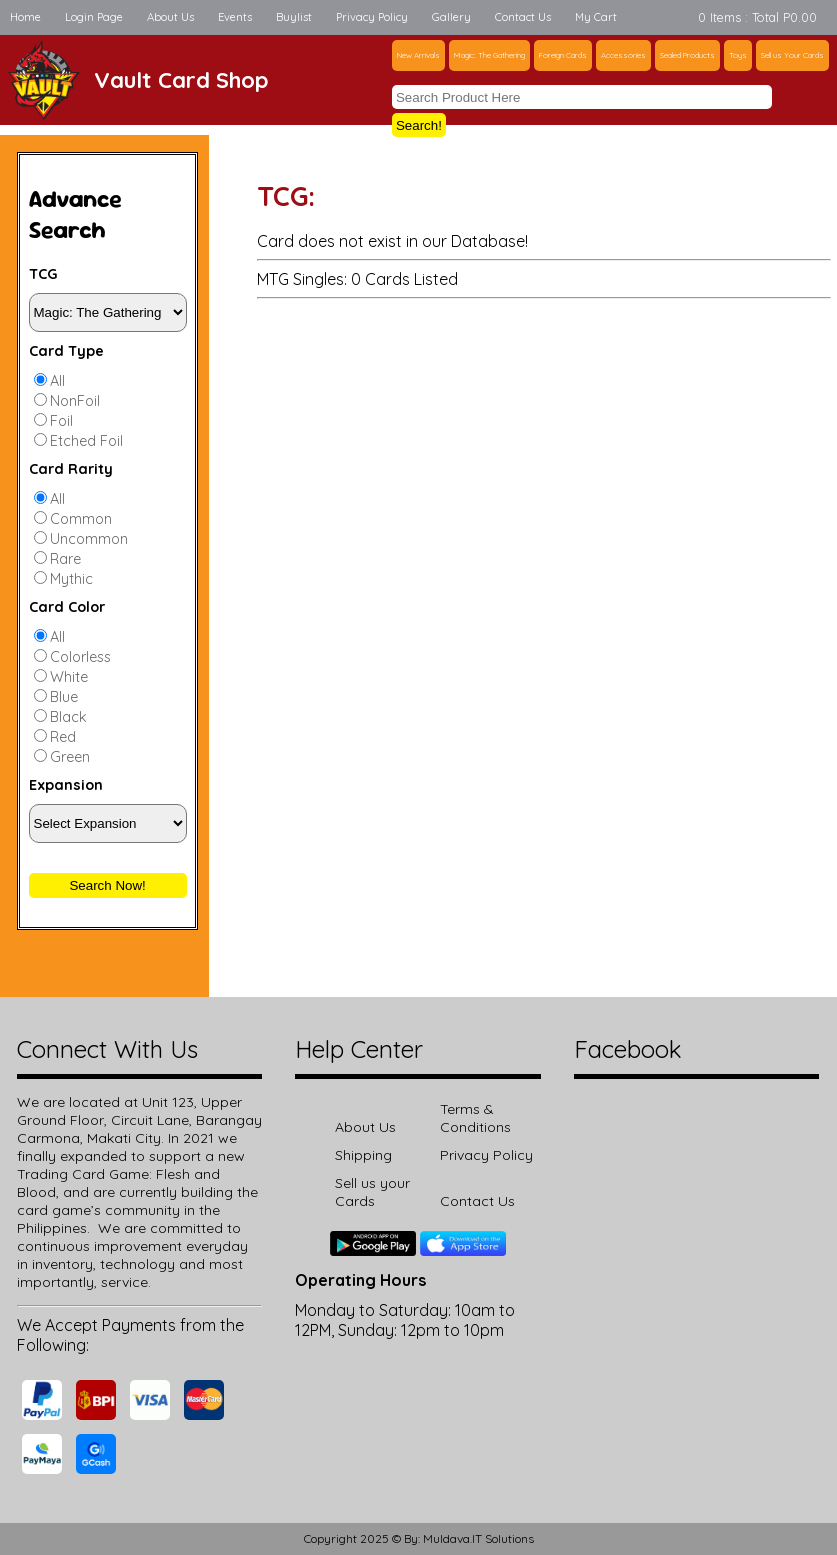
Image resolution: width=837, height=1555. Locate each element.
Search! (419, 125)
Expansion (66, 785)
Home (25, 17)
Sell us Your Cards (792, 55)
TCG (43, 274)
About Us (170, 17)
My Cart (596, 17)
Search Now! (107, 885)
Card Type (66, 351)
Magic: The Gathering (489, 55)
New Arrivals (418, 55)
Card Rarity (71, 469)
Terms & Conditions (475, 1118)
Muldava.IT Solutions (478, 1538)
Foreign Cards (563, 55)
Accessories (623, 55)
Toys (738, 55)
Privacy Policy (372, 17)
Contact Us (523, 17)
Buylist (294, 17)
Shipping (363, 1155)
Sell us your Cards (372, 1192)
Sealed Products (687, 55)
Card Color (67, 607)
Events (235, 17)
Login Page (94, 17)
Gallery (451, 17)
